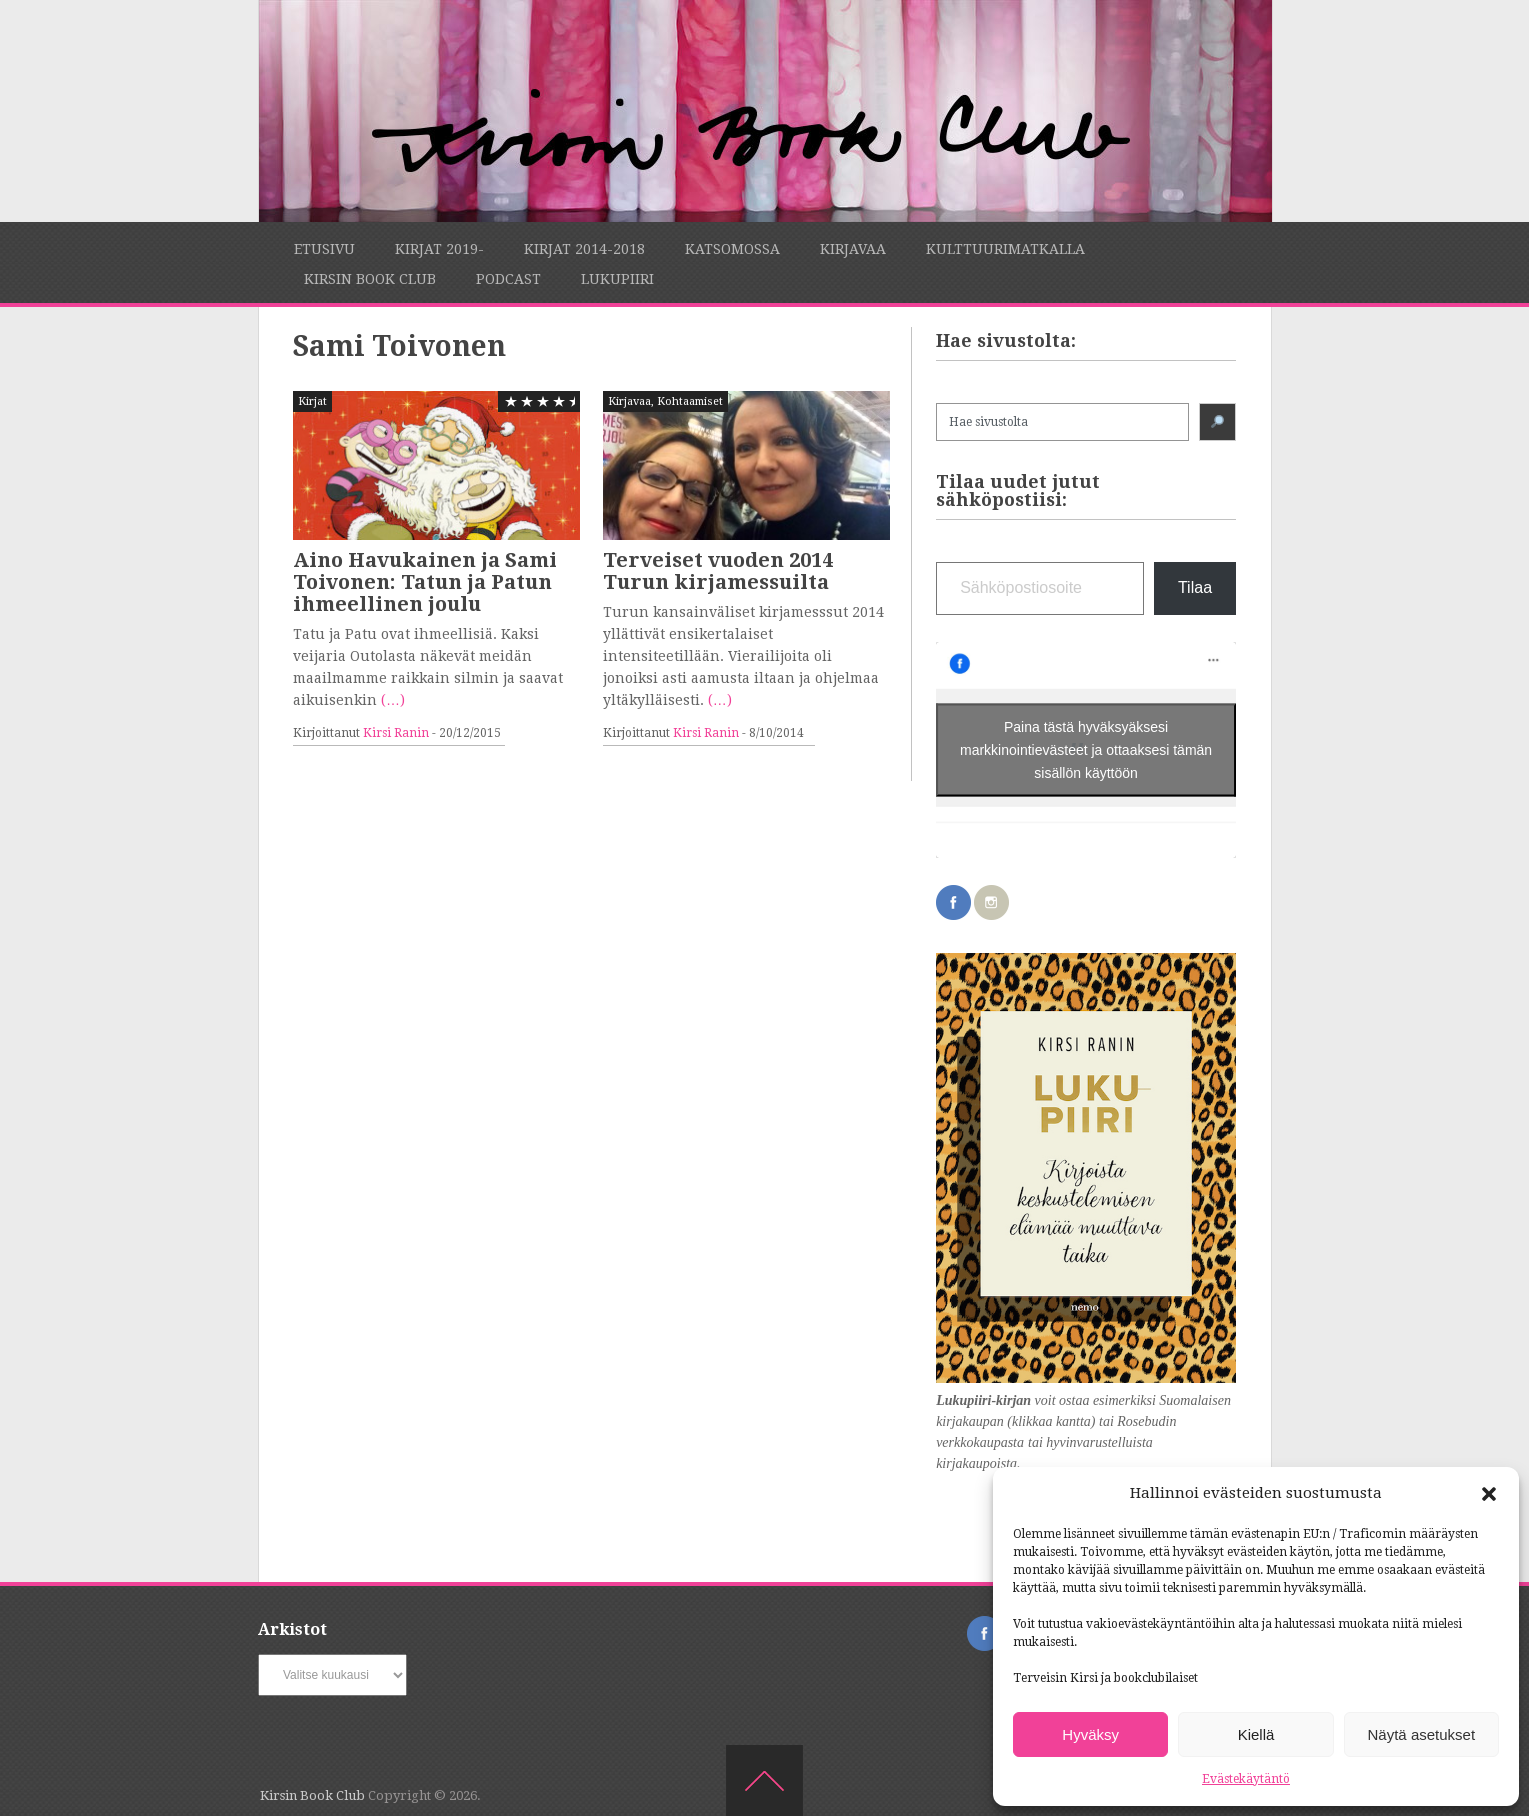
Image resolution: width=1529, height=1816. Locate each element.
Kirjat (312, 401)
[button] (1489, 1494)
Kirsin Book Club (370, 279)
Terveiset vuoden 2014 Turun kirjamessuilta (718, 571)
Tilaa (1195, 587)
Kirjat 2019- (439, 249)
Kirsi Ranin (396, 733)
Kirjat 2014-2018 (584, 249)
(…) (393, 700)
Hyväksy (1090, 1734)
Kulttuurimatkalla (1005, 249)
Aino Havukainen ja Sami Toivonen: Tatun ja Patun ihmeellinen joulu (425, 582)
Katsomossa (732, 249)
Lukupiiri (617, 279)
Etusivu (324, 249)
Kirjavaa (853, 249)
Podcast (508, 279)
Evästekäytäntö (1246, 1779)
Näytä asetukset (1422, 1734)
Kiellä (1256, 1734)
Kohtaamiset (690, 401)
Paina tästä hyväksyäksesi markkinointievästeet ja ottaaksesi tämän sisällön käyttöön (1086, 749)
